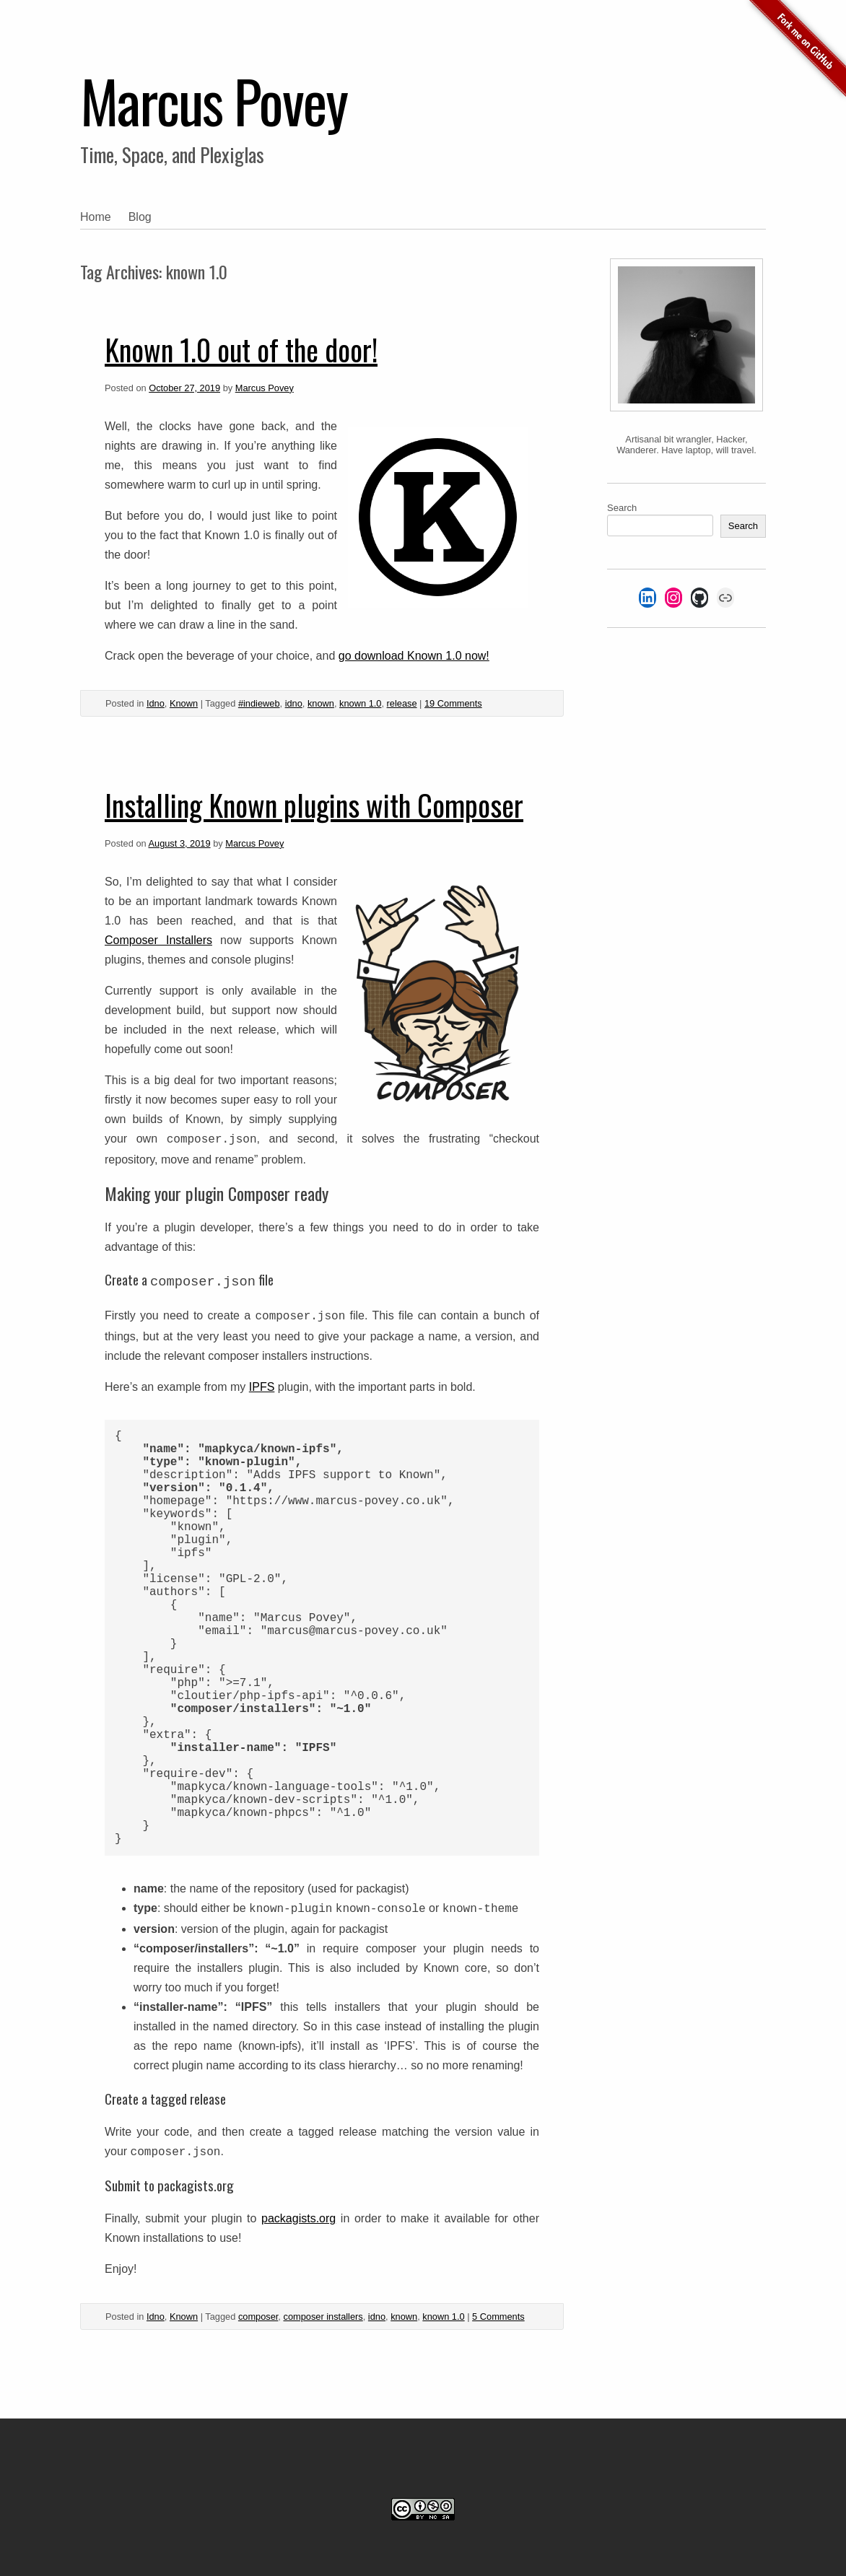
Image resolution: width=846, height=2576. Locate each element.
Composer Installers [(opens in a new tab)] (158, 940)
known (321, 703)
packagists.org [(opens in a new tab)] (298, 2218)
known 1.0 (360, 703)
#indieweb (259, 703)
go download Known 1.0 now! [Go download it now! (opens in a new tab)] (414, 656)
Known (184, 703)
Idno (156, 703)
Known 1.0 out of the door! (241, 349)
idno (293, 703)
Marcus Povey (213, 100)
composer (258, 2316)
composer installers (322, 2316)
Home (95, 217)
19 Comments (453, 703)
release (402, 703)
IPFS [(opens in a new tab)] (262, 1387)
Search (622, 507)
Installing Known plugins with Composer (314, 804)
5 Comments (498, 2316)
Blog (140, 217)
